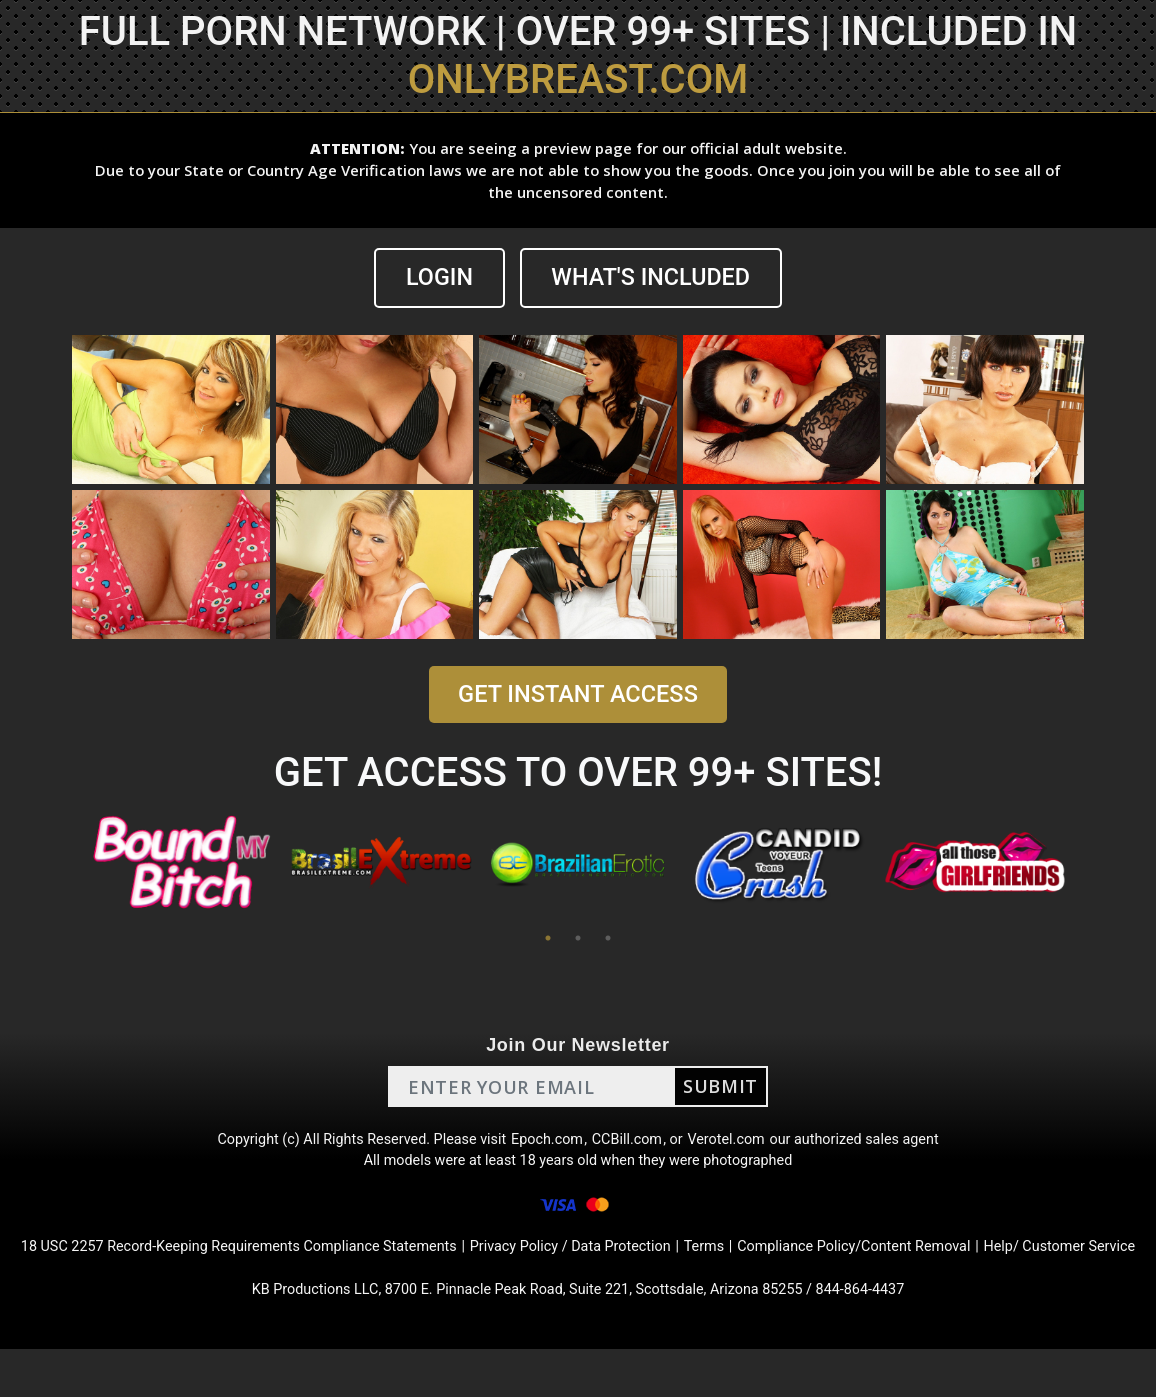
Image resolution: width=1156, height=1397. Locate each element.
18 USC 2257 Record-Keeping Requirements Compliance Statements (271, 1264)
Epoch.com (546, 1144)
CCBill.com (632, 1144)
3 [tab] (608, 940)
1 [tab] (548, 940)
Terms (782, 1264)
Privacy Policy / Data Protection (637, 1264)
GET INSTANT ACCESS (578, 696)
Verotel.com (740, 1144)
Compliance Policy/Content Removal (947, 1264)
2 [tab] (578, 940)
